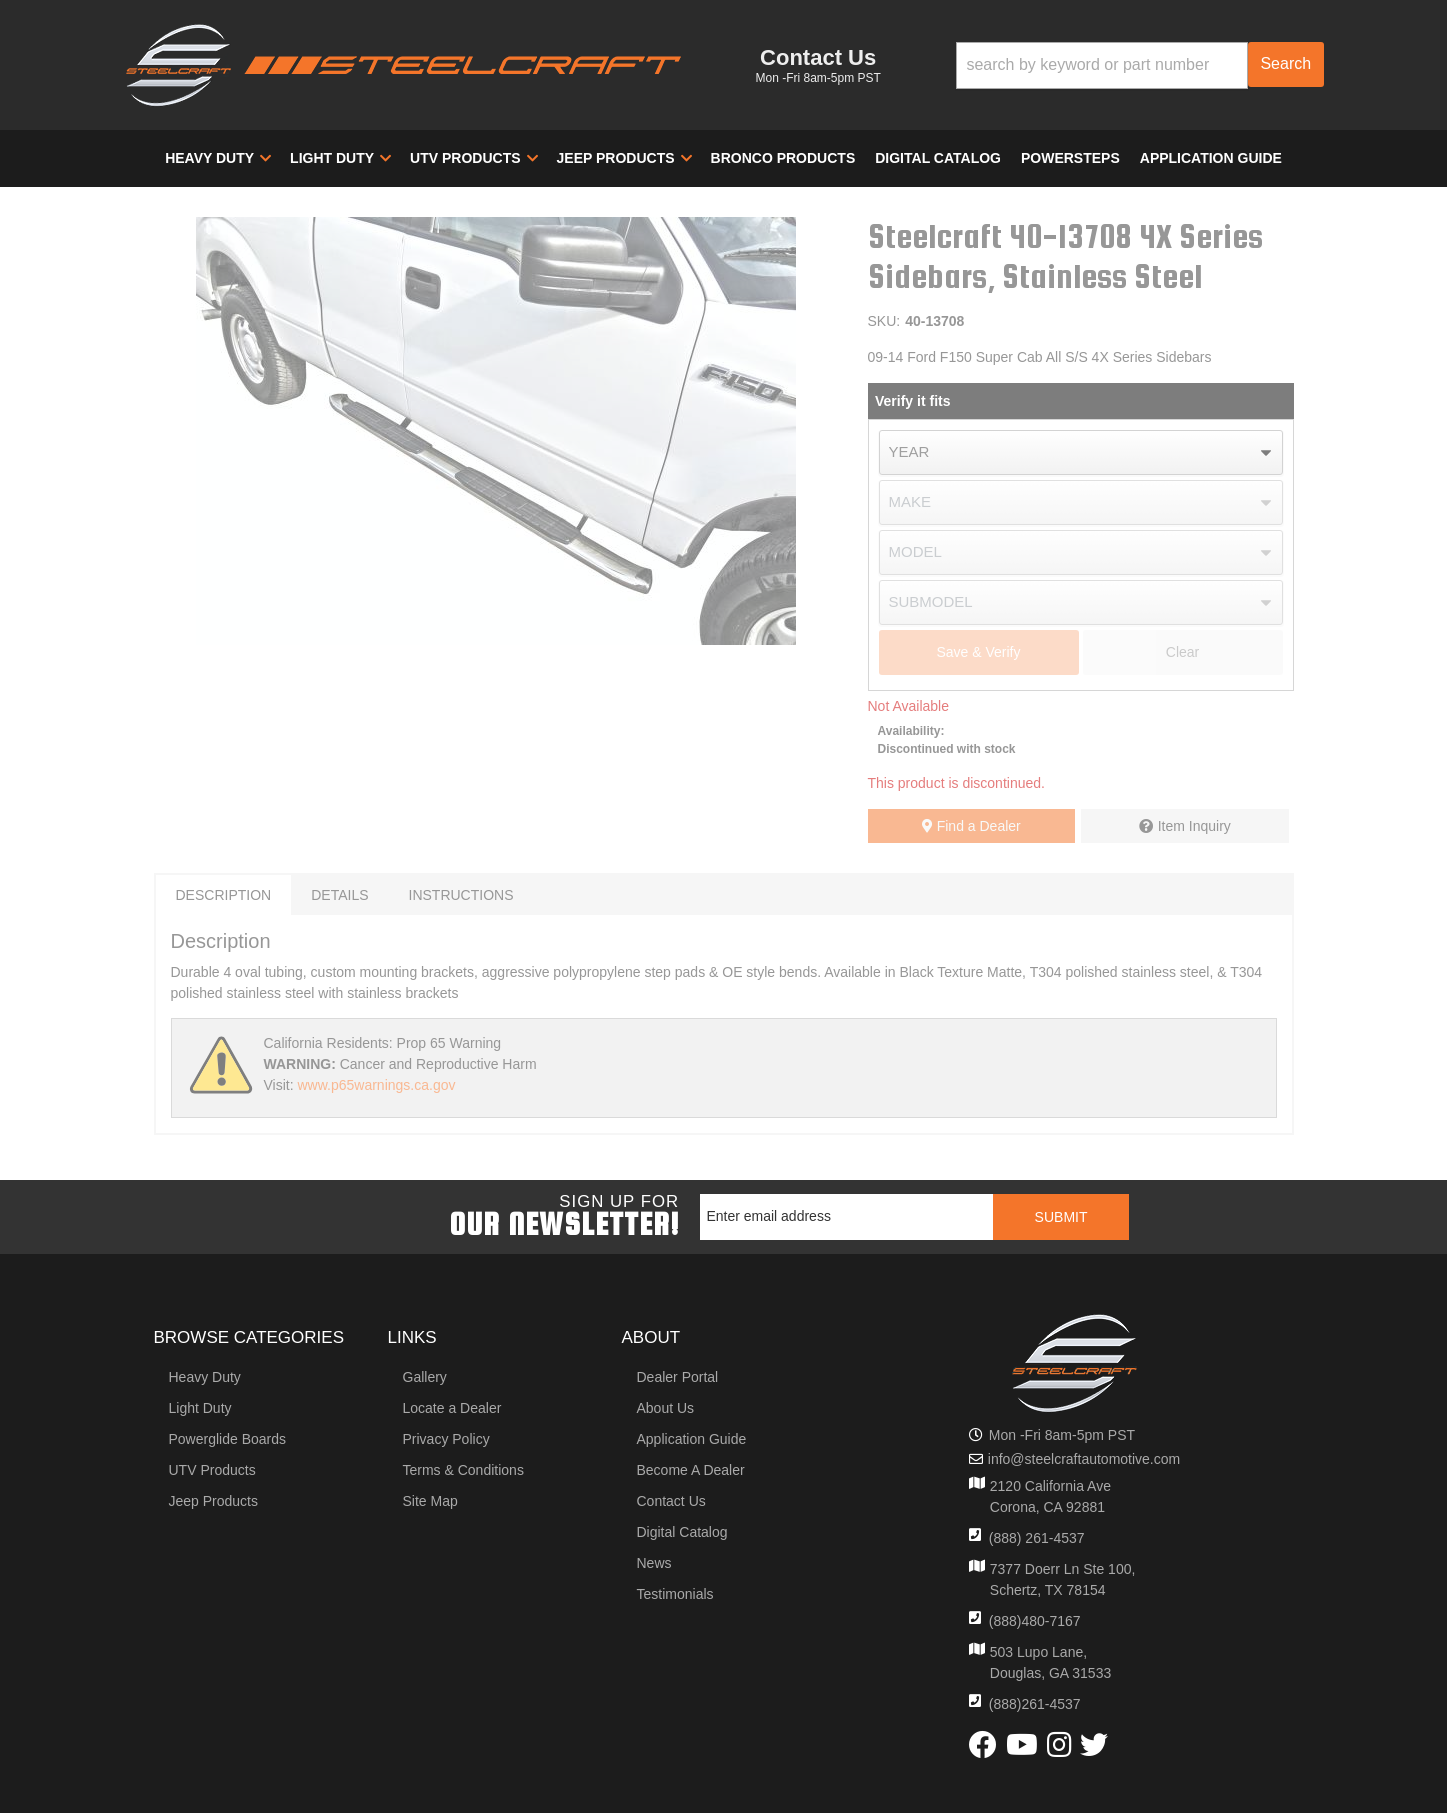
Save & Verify (978, 652)
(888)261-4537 (1035, 1704)
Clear (1182, 652)
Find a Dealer (971, 826)
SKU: (884, 321)
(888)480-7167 (1035, 1621)
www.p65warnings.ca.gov (376, 1085)
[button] (1140, 65)
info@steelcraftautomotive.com (1084, 1459)
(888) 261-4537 (1037, 1538)
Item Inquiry (1194, 826)
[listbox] (1081, 452)
